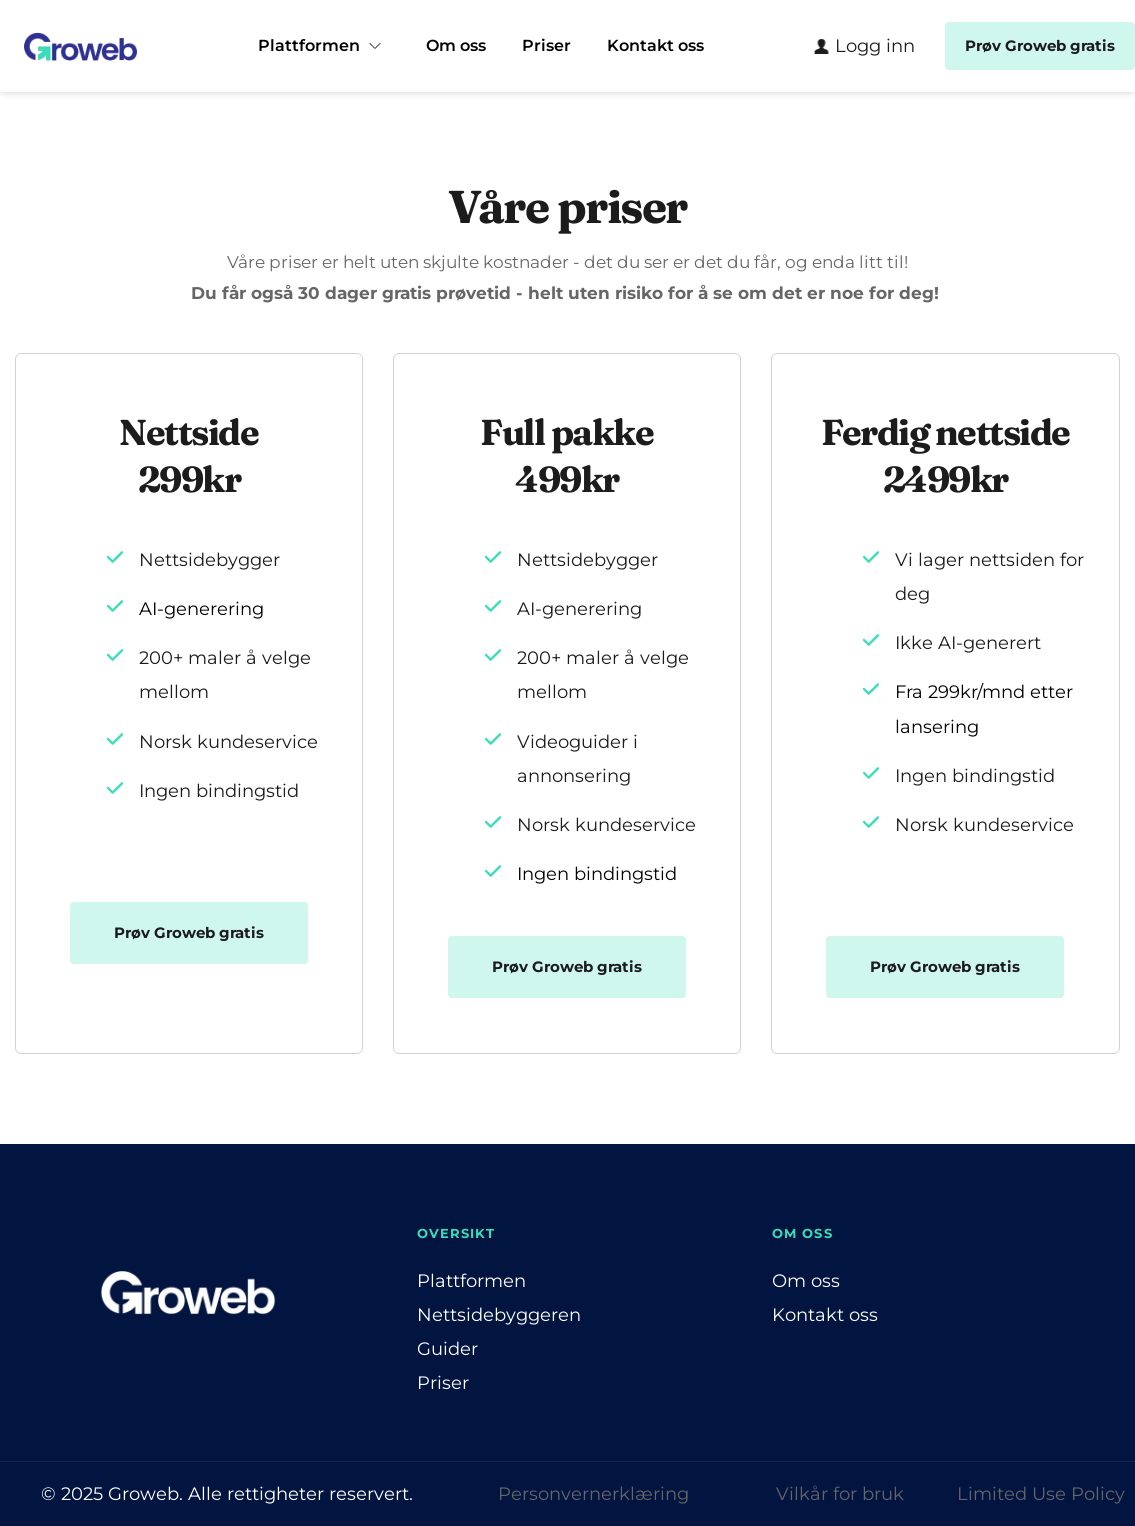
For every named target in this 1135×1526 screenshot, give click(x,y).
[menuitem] (324, 46)
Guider (447, 1349)
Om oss (806, 1281)
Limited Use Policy (1041, 1494)
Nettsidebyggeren (499, 1315)
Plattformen (471, 1281)
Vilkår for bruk (840, 1494)
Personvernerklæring (593, 1494)
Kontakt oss (825, 1315)
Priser (443, 1383)
